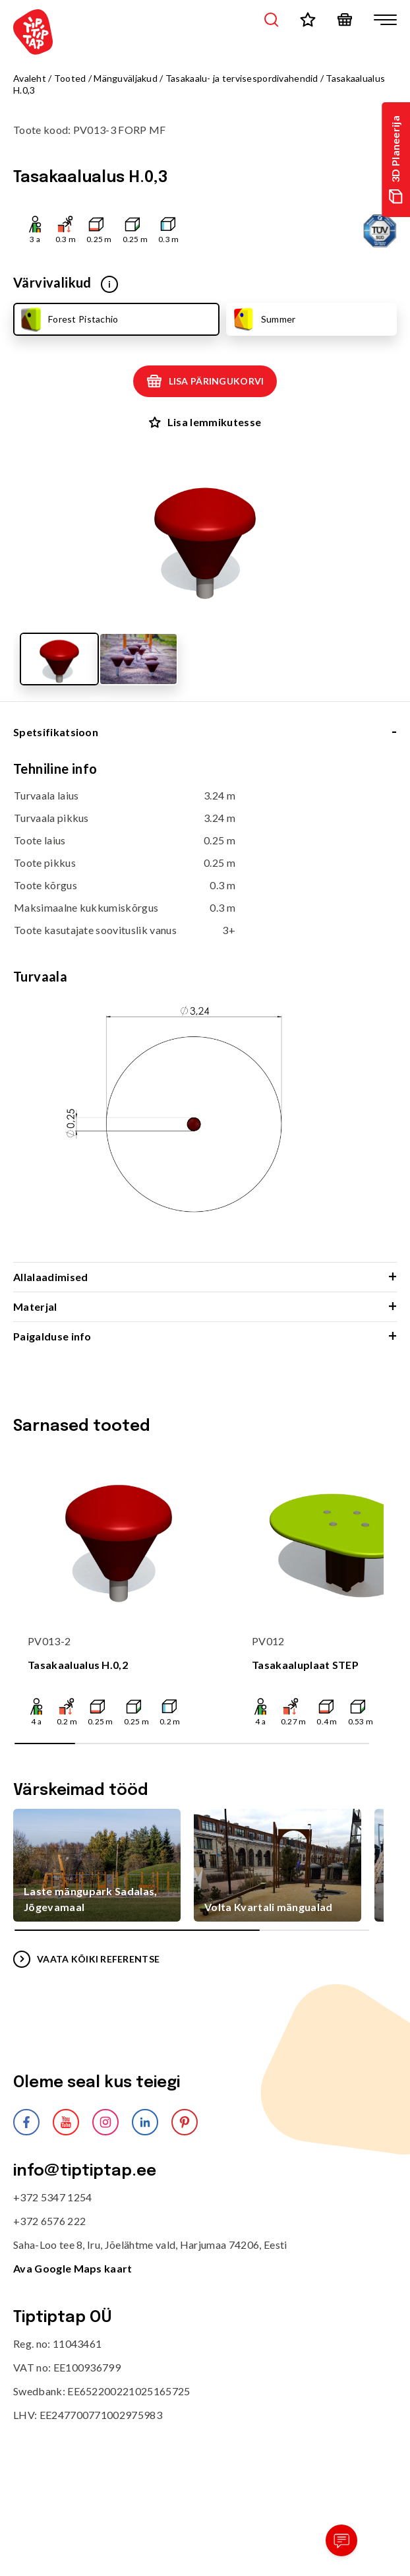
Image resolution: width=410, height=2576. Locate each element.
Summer (263, 319)
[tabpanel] (205, 1011)
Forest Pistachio (68, 319)
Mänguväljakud (126, 78)
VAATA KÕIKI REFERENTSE (86, 1959)
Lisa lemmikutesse (205, 422)
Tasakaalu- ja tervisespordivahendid (241, 78)
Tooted (70, 78)
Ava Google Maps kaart (72, 2268)
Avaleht (29, 78)
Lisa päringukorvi (205, 381)
